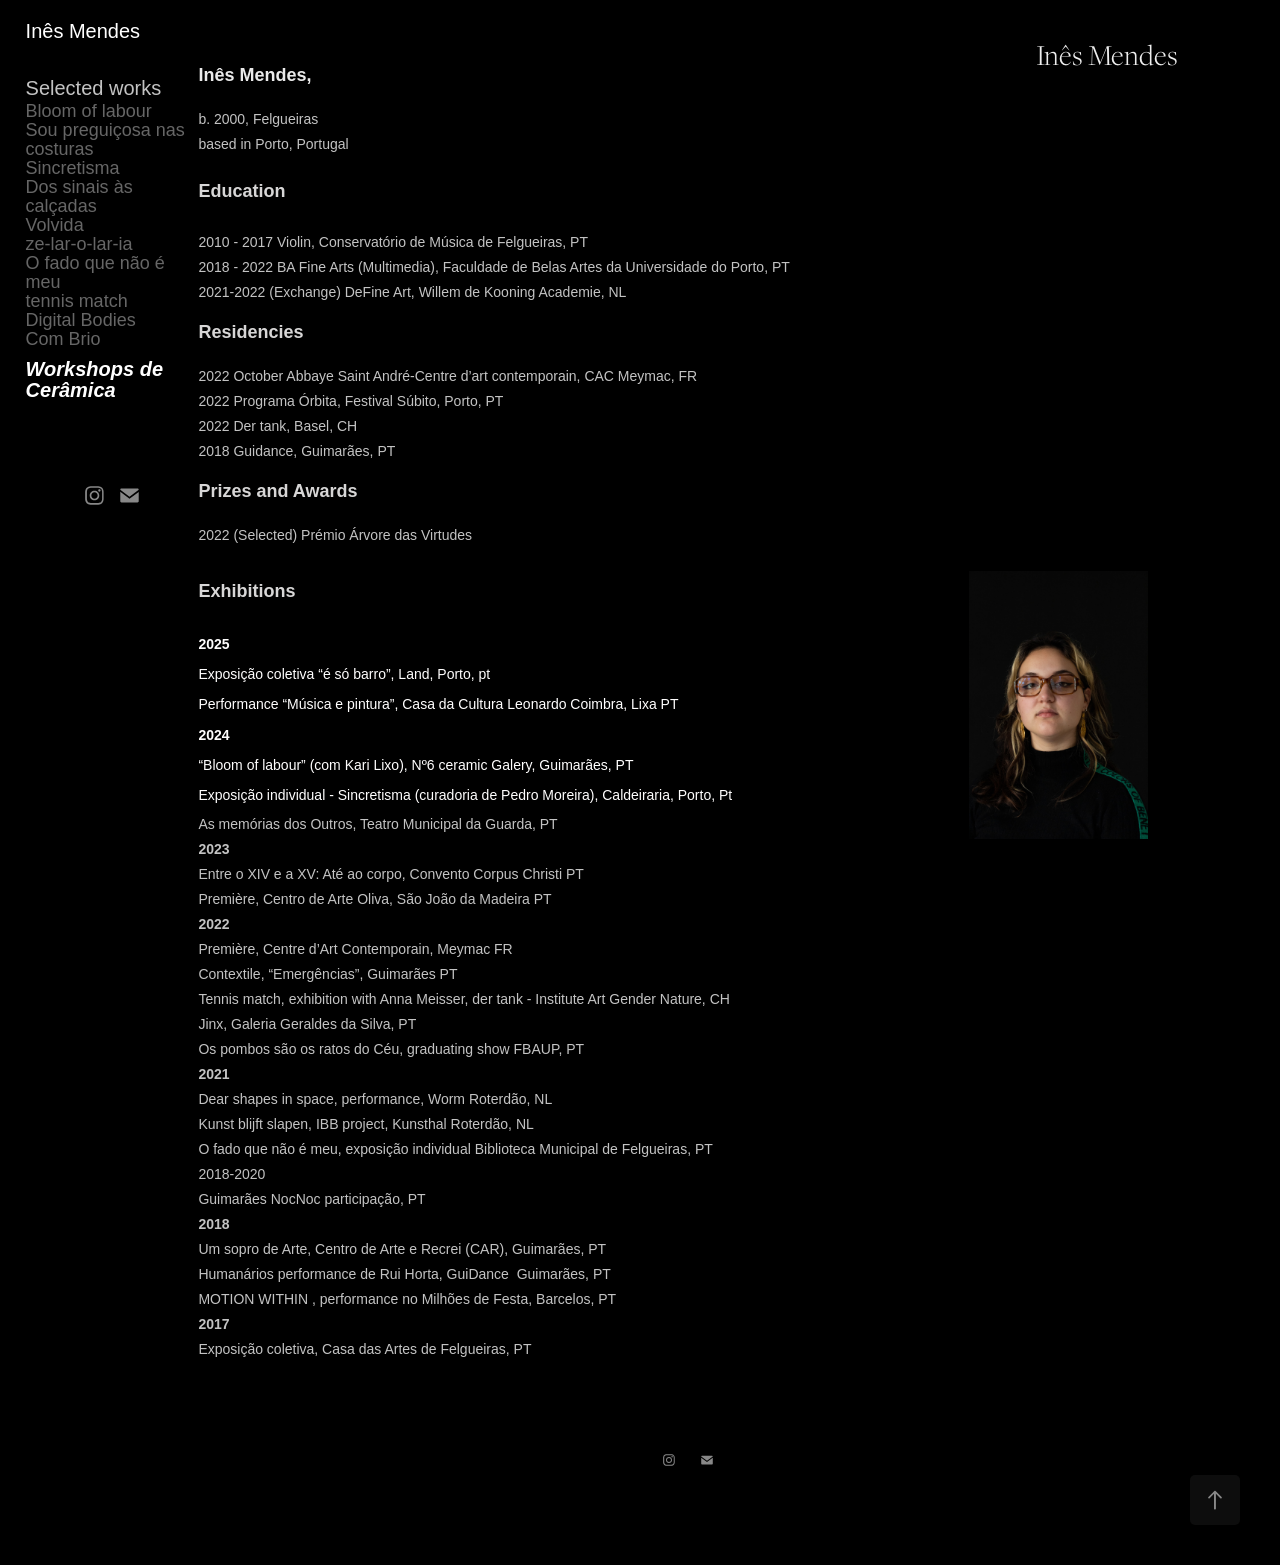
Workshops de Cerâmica (94, 379)
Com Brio (63, 339)
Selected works (94, 88)
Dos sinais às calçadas (79, 196)
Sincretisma (73, 168)
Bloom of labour (89, 111)
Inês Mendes (83, 31)
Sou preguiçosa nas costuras (105, 139)
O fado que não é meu (95, 272)
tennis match (77, 301)
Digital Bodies (81, 320)
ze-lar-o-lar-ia (79, 244)
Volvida (55, 225)
